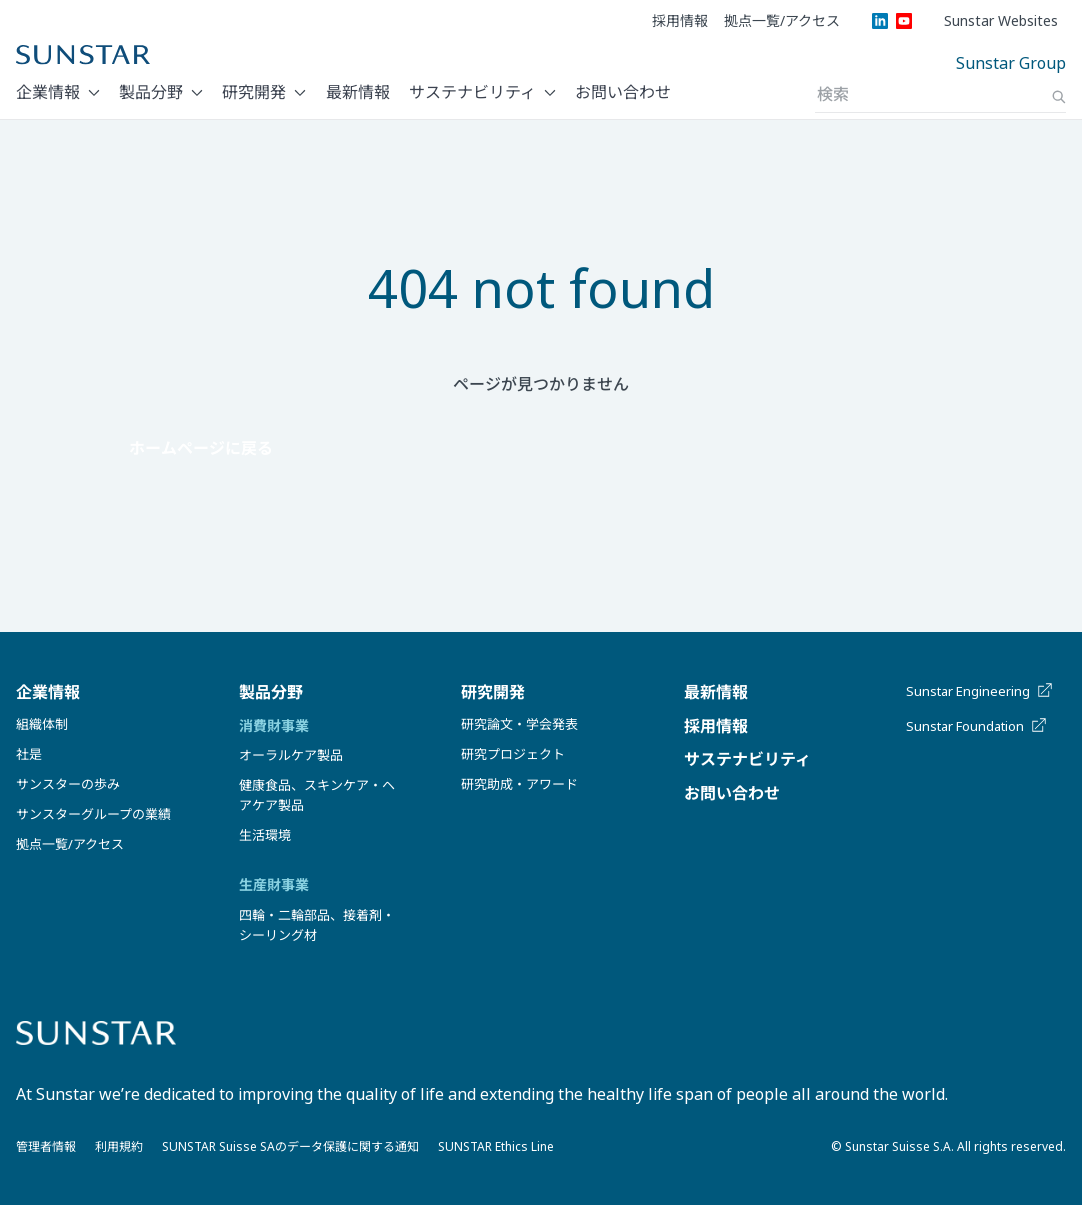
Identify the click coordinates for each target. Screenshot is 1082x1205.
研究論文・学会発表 (519, 724)
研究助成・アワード (519, 784)
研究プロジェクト (513, 754)
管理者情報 (46, 1146)
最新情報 (358, 92)
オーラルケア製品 (291, 755)
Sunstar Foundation (977, 726)
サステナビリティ (472, 92)
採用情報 (680, 21)
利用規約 (119, 1146)
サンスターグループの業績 (93, 814)
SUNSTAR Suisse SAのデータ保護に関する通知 (290, 1146)
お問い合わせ (623, 92)
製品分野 (151, 92)
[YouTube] (904, 21)
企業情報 (48, 92)
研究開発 (254, 92)
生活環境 (265, 835)
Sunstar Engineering (980, 691)
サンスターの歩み (68, 784)
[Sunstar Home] (83, 55)
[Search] (1059, 97)
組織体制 (42, 724)
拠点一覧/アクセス (782, 21)
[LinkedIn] (880, 21)
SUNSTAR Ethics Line (496, 1146)
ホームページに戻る (201, 448)
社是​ (29, 754)
